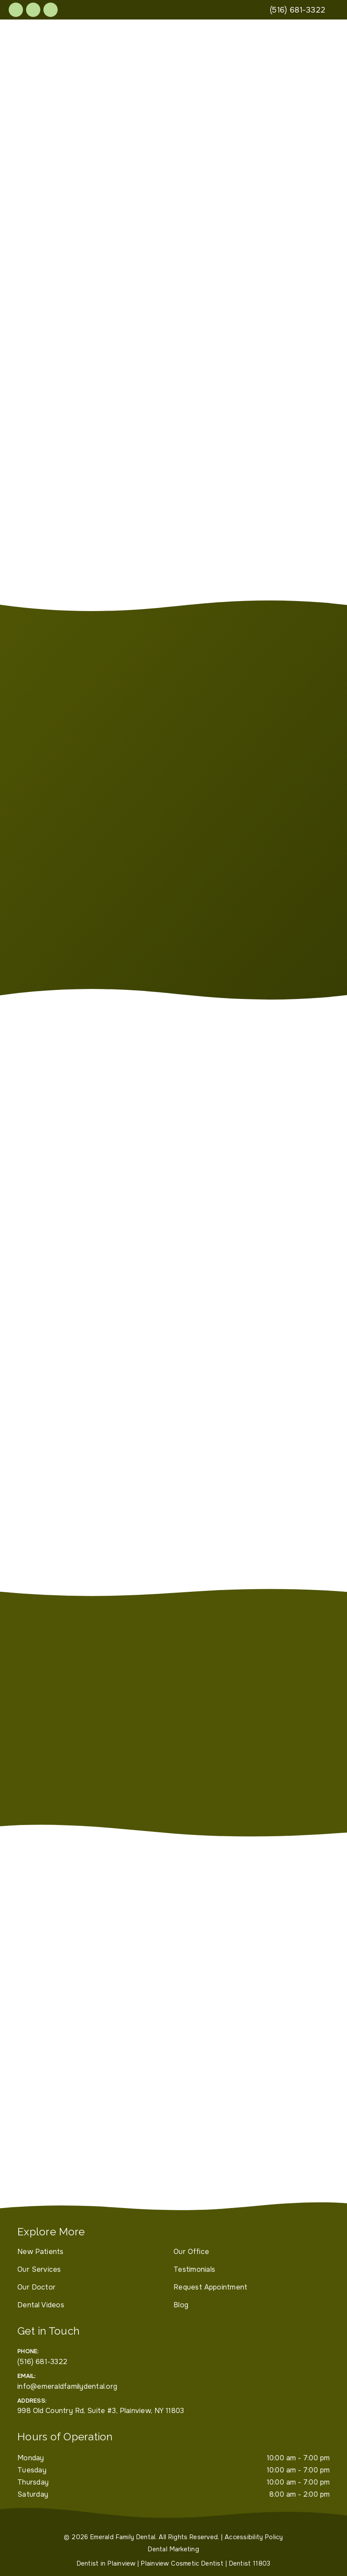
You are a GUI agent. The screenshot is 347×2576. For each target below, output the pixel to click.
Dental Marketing (173, 2549)
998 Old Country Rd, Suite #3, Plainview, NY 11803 (100, 2410)
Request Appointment (210, 2287)
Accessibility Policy (254, 2537)
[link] (16, 10)
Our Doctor (36, 2287)
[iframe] (173, 2108)
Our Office (191, 2251)
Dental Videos (40, 2304)
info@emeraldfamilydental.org (67, 2386)
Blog (181, 2304)
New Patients (40, 2251)
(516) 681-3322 (42, 2361)
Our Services (39, 2269)
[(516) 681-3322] (297, 10)
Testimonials (194, 2269)
